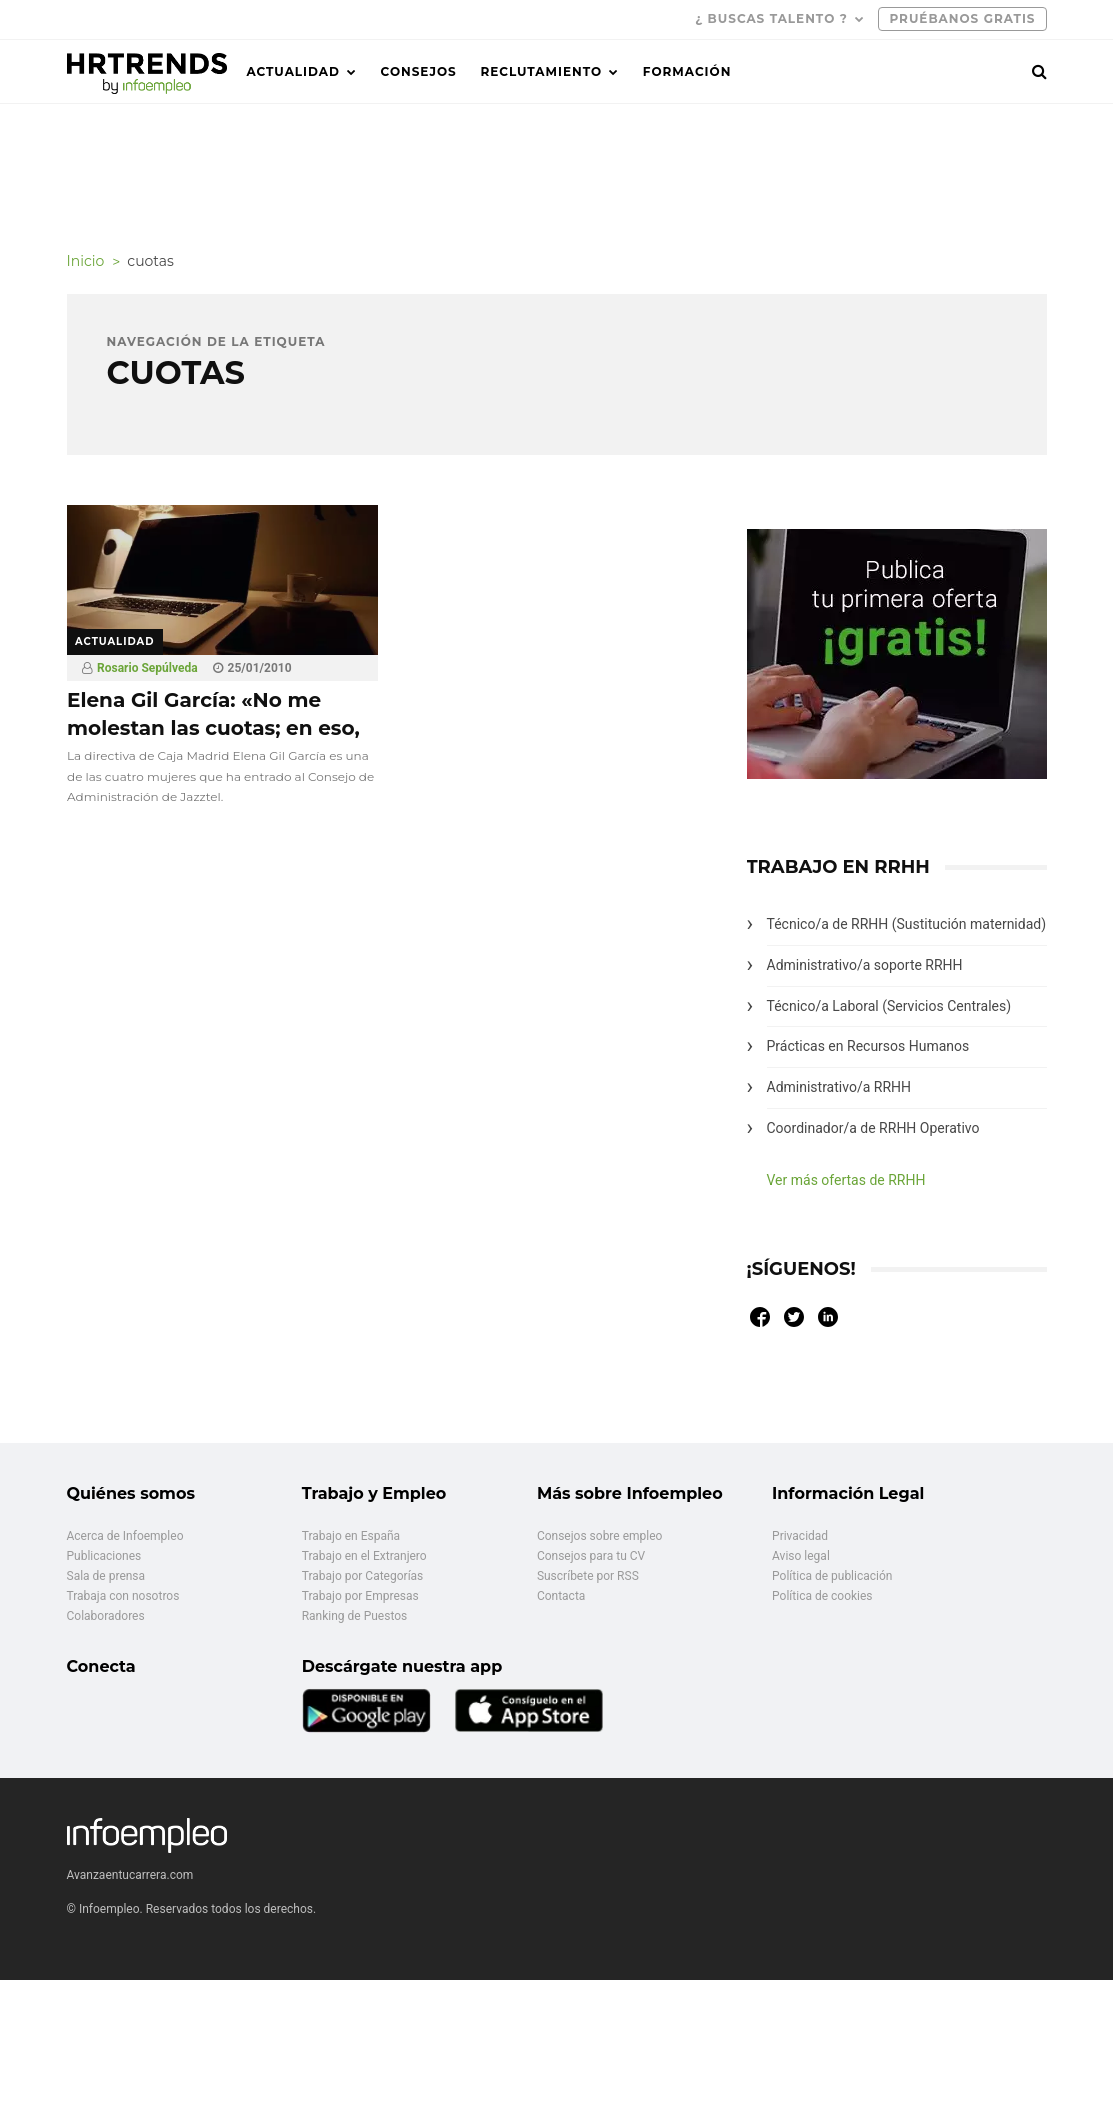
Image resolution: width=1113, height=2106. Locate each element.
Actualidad (293, 71)
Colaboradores (106, 1616)
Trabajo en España (351, 1536)
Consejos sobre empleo (600, 1536)
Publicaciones (104, 1556)
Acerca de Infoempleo (125, 1536)
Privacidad (800, 1536)
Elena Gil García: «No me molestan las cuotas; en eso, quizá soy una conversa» (213, 728)
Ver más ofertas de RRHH (846, 1180)
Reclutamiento (541, 71)
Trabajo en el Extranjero (364, 1556)
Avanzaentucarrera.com (130, 1875)
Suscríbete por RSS (588, 1576)
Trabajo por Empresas (360, 1596)
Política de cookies (822, 1596)
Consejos (419, 71)
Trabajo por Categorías (363, 1576)
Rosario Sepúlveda (147, 668)
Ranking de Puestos (355, 1616)
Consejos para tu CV (591, 1556)
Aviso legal (801, 1556)
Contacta (561, 1596)
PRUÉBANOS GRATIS (962, 18)
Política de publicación (832, 1576)
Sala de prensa (106, 1576)
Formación (687, 71)
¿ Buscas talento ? (771, 18)
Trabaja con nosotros (123, 1596)
